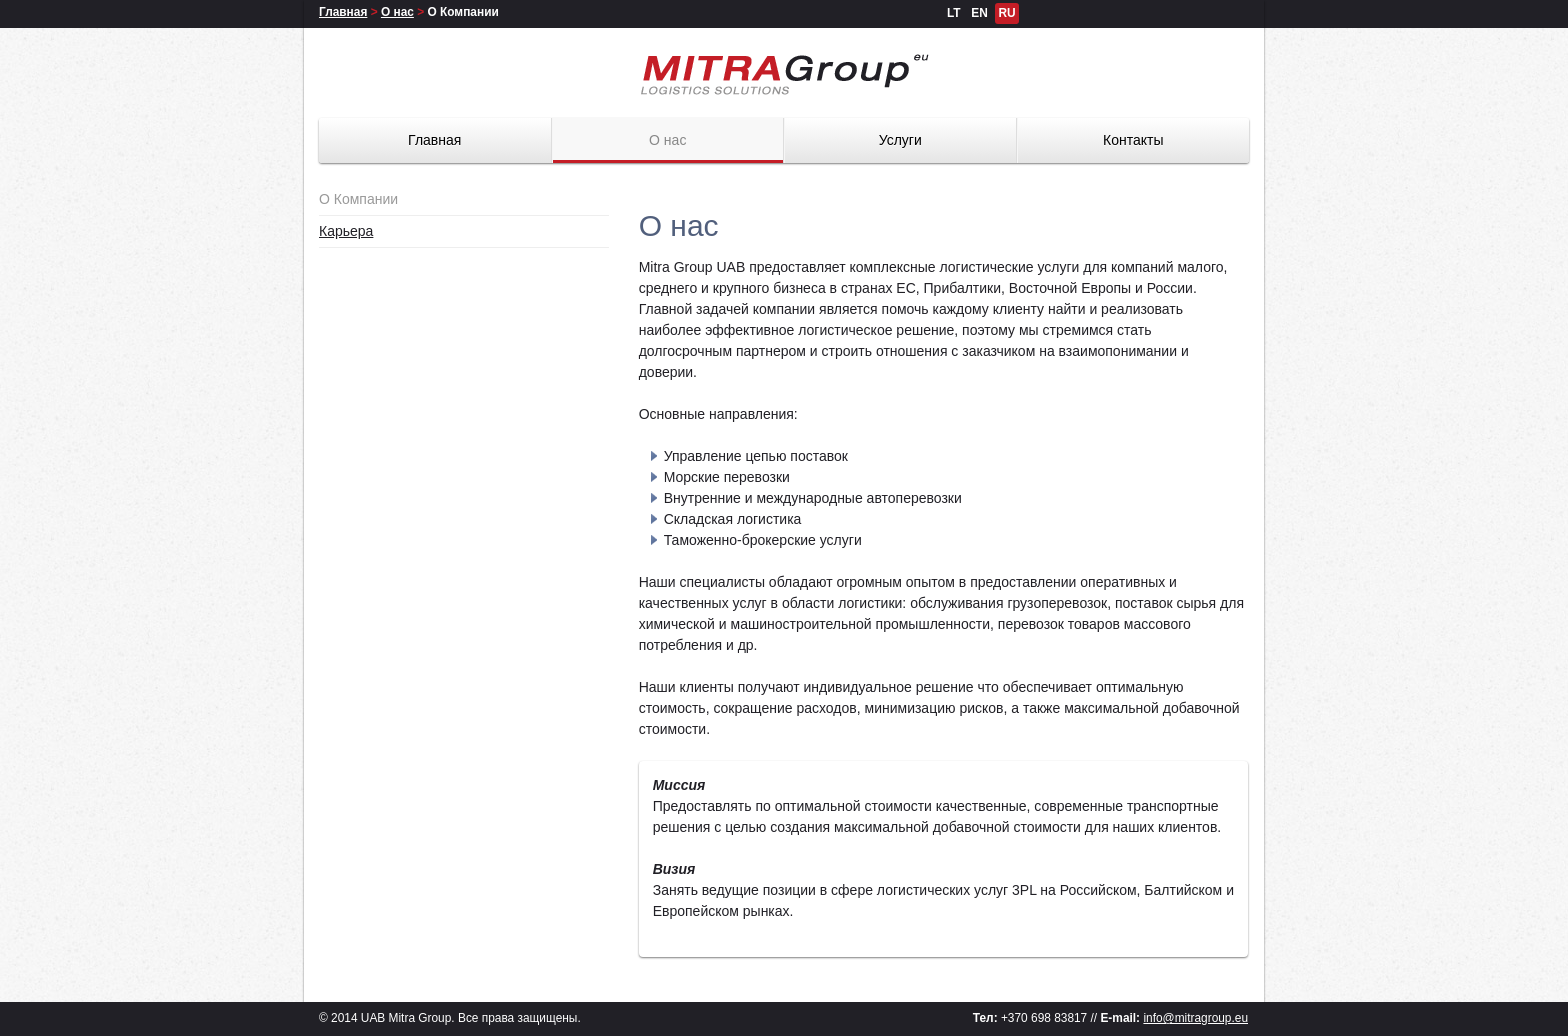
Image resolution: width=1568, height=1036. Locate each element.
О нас (397, 12)
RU (1006, 13)
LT (954, 13)
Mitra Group (784, 74)
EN (979, 13)
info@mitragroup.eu (1195, 1018)
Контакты (1133, 140)
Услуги (900, 140)
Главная (343, 12)
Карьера (346, 231)
